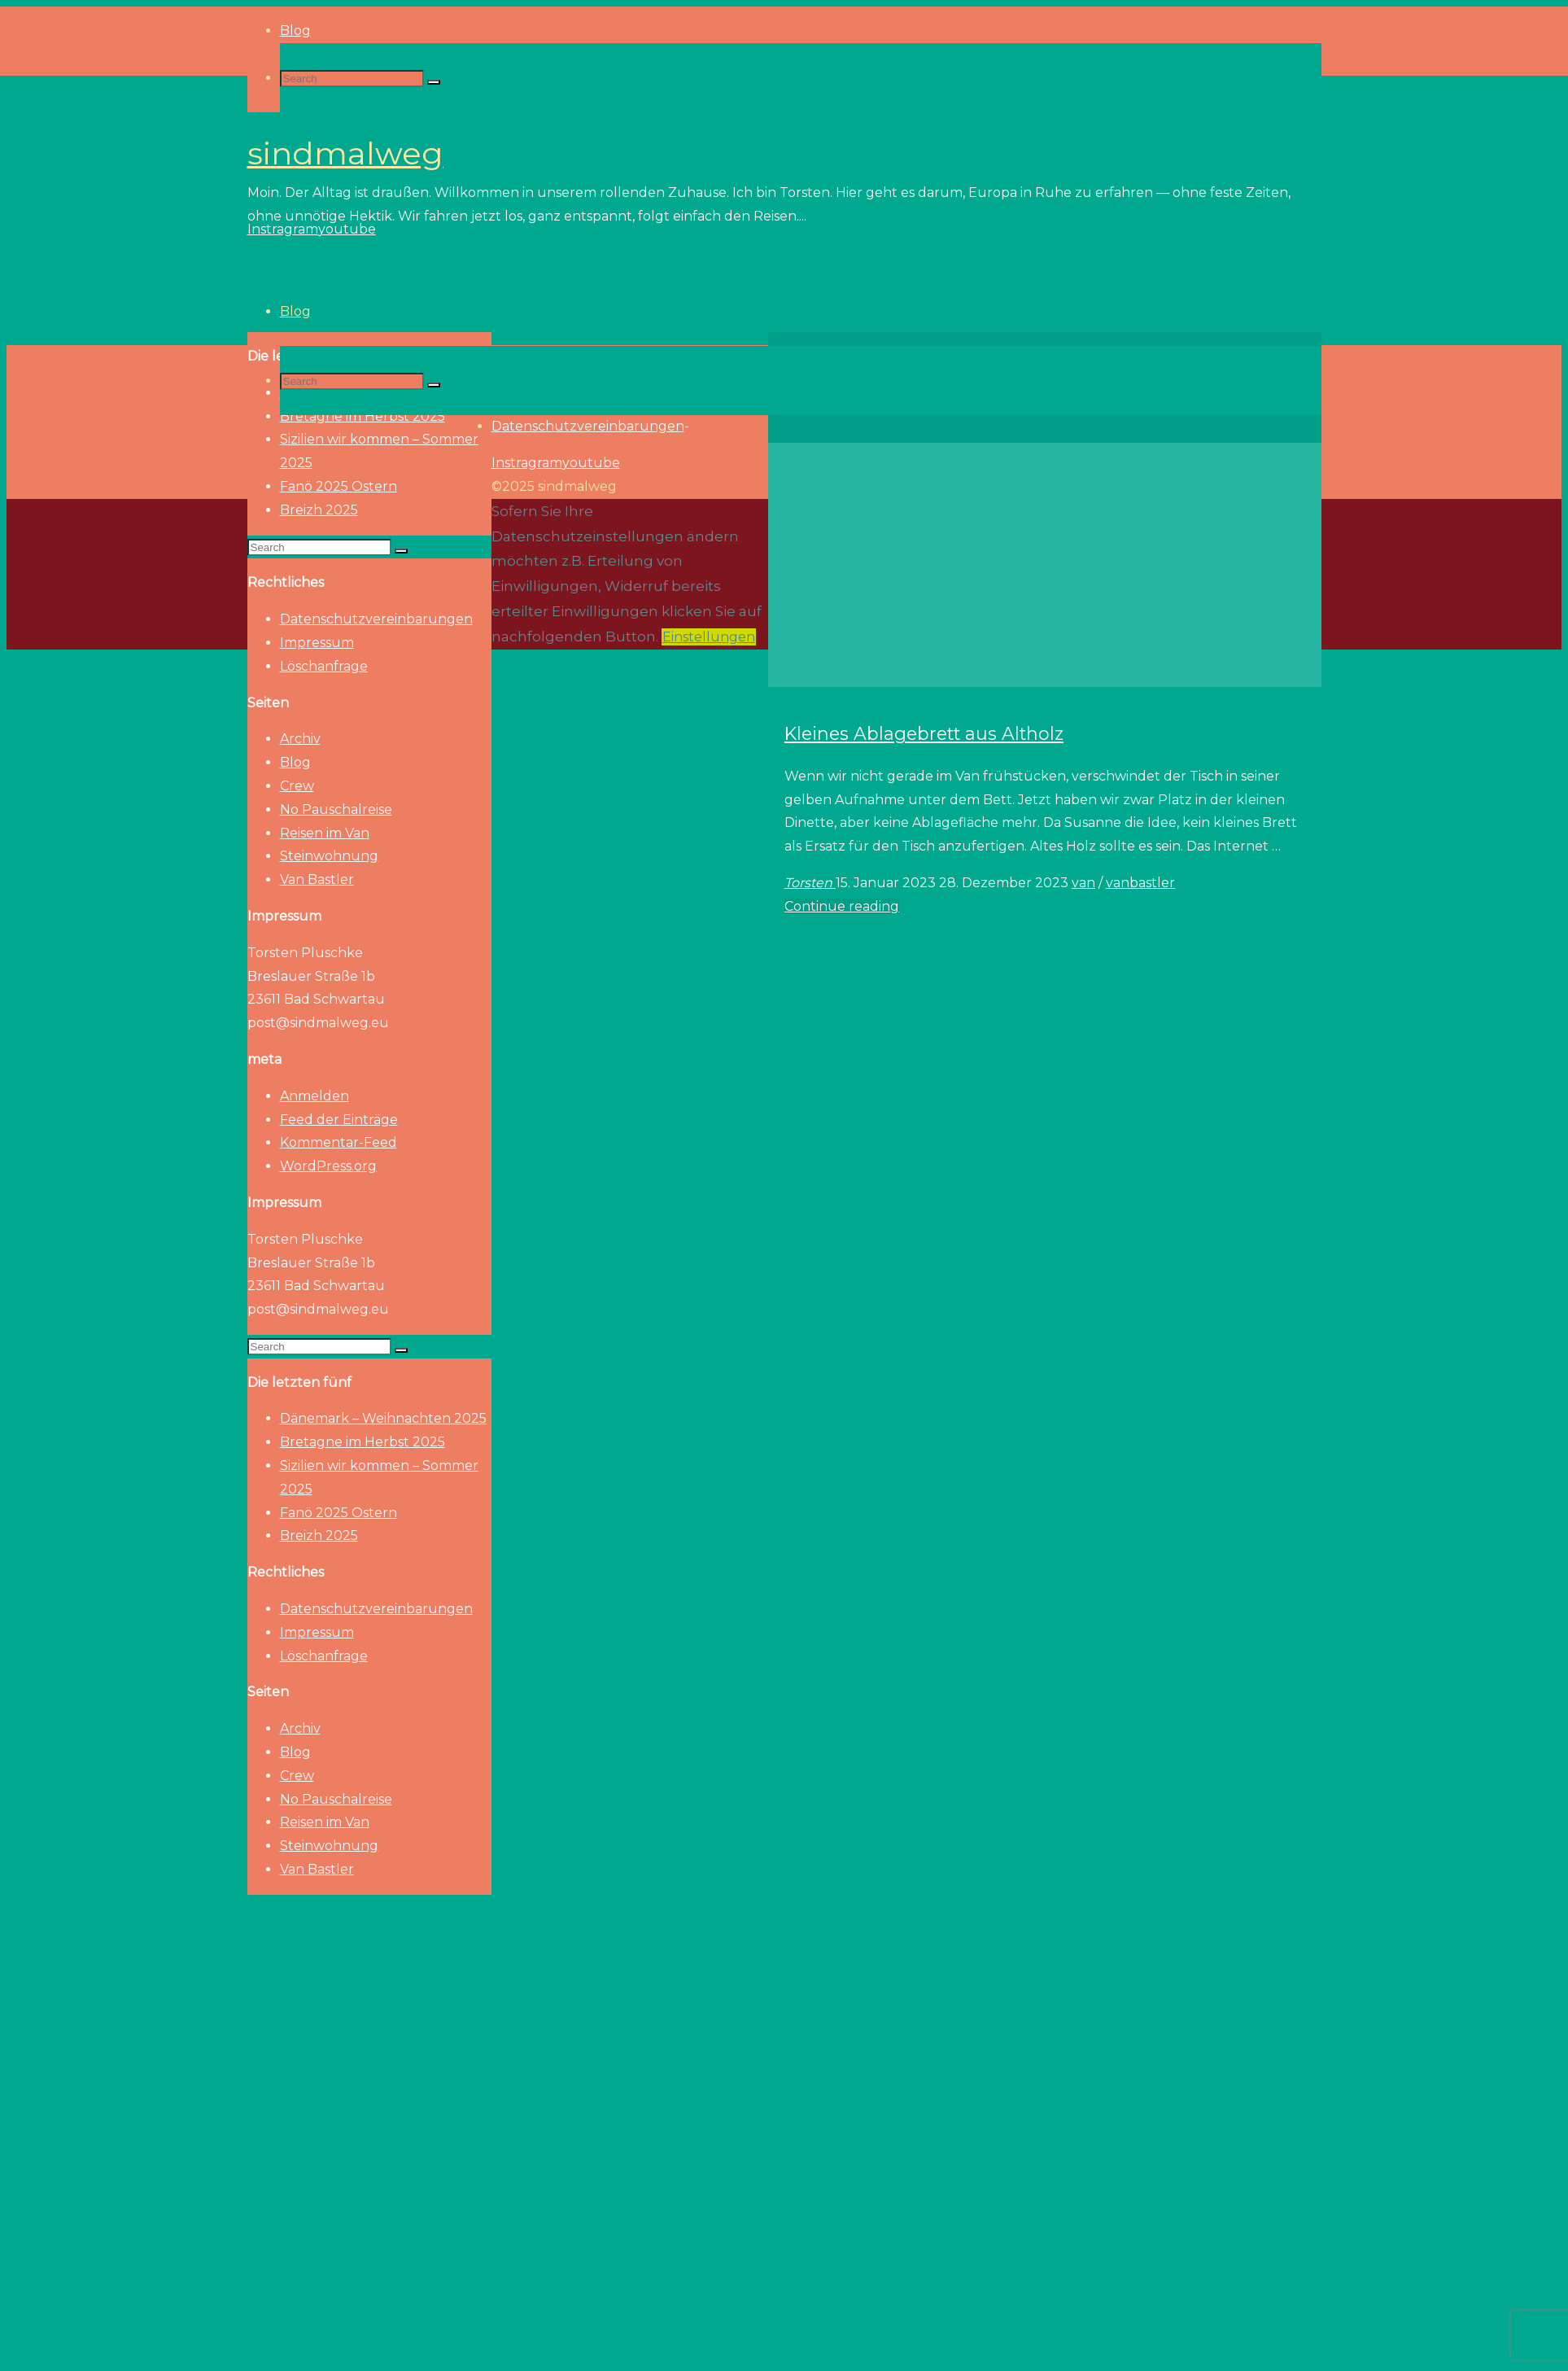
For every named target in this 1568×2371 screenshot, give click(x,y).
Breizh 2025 (319, 510)
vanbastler (1140, 882)
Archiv (300, 738)
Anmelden (314, 1096)
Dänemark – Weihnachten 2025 (383, 1418)
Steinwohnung (329, 856)
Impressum (317, 642)
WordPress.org (328, 1166)
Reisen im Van (324, 833)
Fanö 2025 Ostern (338, 486)
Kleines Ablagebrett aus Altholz (924, 733)
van (1083, 882)
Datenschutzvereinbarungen (376, 619)
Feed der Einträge (339, 1119)
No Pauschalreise (336, 809)
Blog (295, 762)
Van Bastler (317, 879)
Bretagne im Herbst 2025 (362, 1442)
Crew (297, 786)
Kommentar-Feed (338, 1142)
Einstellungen (708, 637)
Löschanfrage (324, 666)
